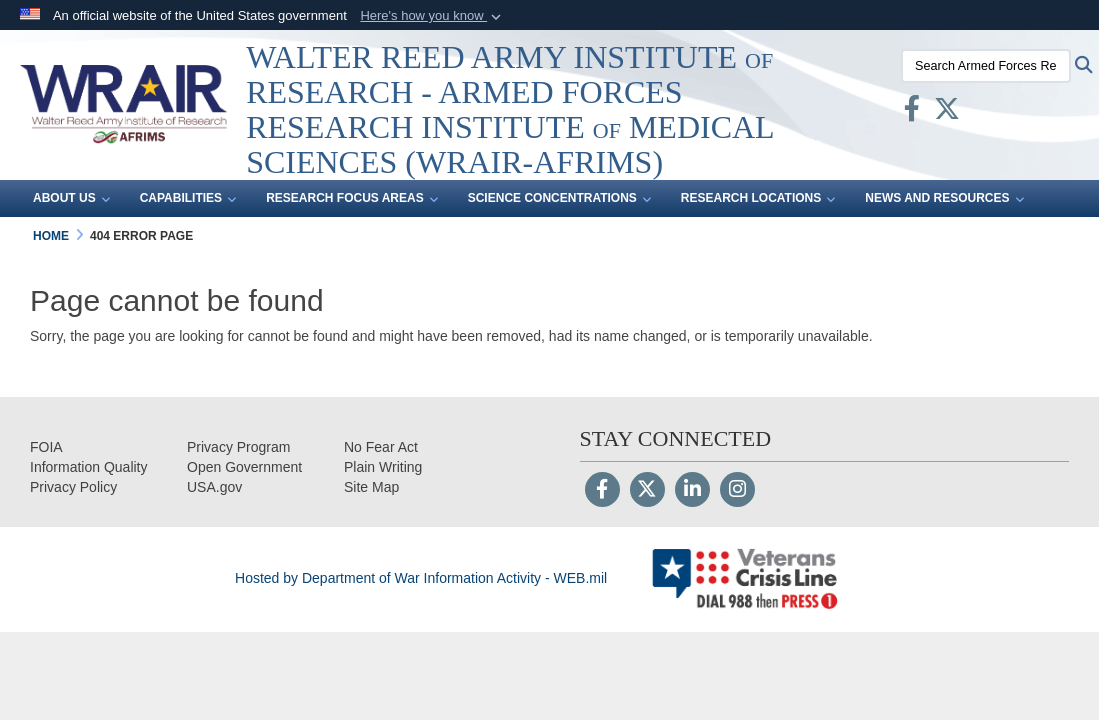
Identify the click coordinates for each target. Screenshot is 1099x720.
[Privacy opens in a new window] (73, 487)
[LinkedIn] (692, 491)
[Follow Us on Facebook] (602, 491)
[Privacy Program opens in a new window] (238, 447)
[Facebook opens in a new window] (912, 113)
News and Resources (944, 199)
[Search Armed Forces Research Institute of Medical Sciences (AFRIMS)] (986, 66)
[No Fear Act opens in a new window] (381, 447)
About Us (71, 199)
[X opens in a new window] (947, 113)
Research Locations (758, 199)
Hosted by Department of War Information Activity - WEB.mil (421, 578)
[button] (432, 16)
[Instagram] (737, 491)
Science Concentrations (559, 199)
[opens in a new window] (89, 467)
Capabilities (188, 199)
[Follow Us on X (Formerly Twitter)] (647, 491)
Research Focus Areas (352, 199)
